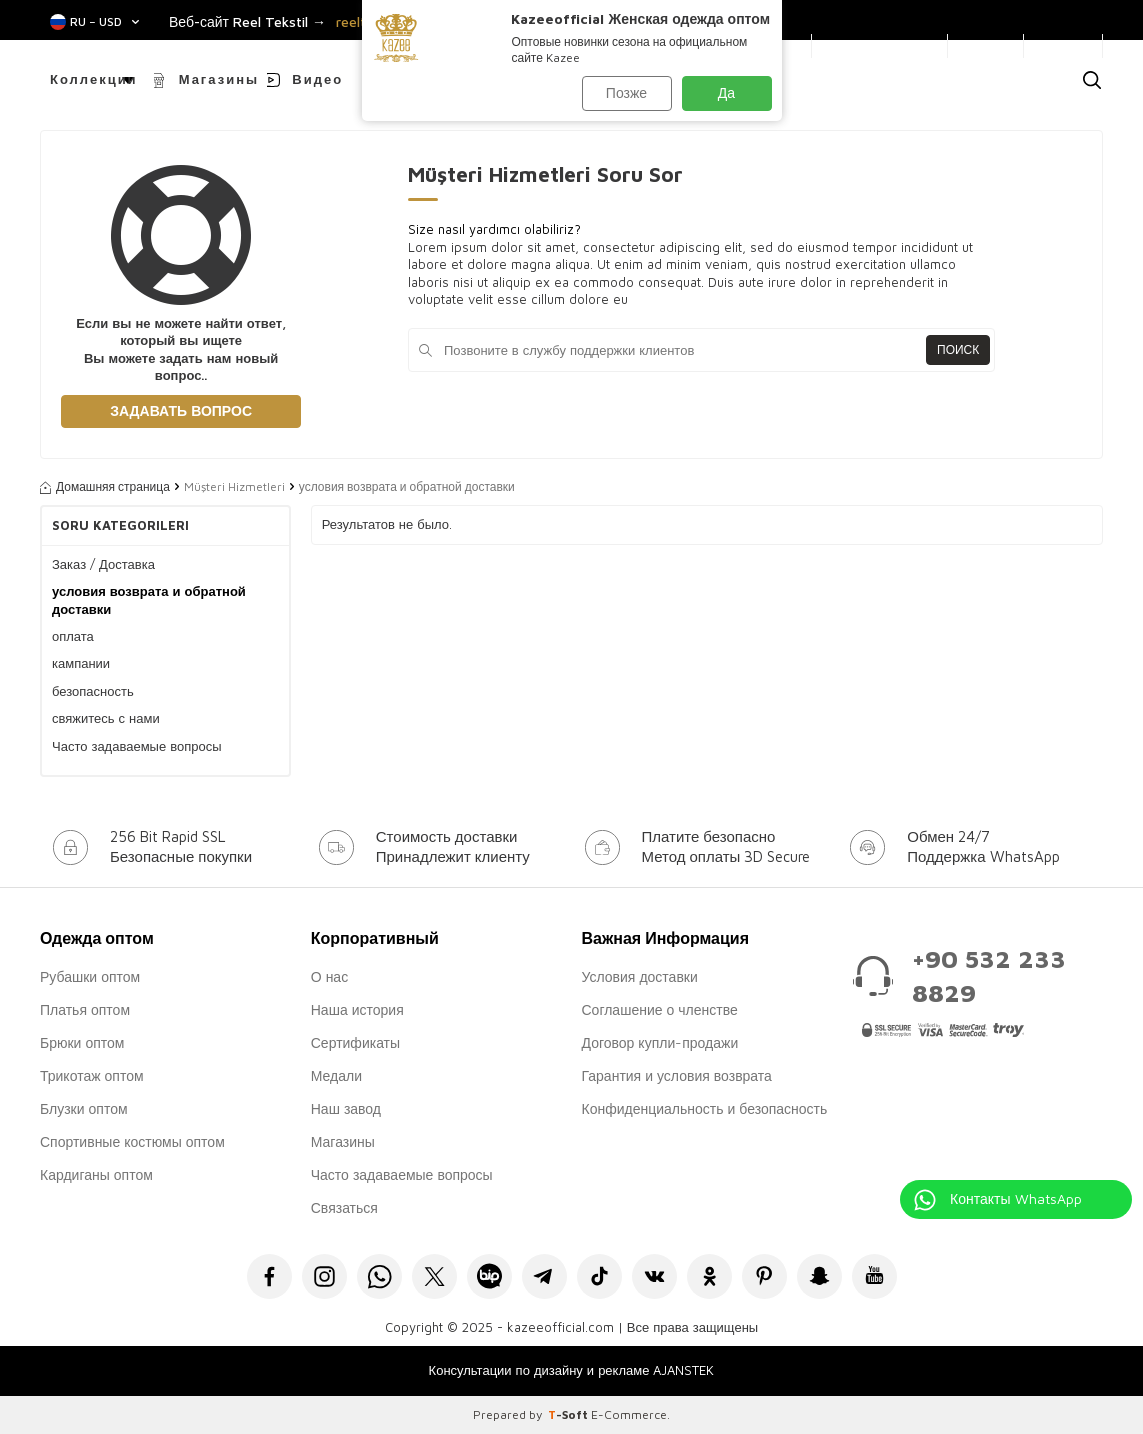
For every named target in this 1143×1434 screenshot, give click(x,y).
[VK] (654, 1276)
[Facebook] (269, 1276)
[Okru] (709, 1276)
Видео (317, 79)
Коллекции (94, 79)
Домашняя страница (105, 486)
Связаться (344, 1207)
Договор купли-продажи (660, 1042)
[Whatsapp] (379, 1276)
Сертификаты (355, 1042)
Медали (336, 1075)
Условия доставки (640, 976)
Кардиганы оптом (96, 1174)
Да (726, 92)
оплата (73, 636)
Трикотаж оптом (92, 1075)
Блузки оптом (84, 1108)
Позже (626, 92)
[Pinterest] (764, 1276)
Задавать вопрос (181, 410)
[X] (434, 1276)
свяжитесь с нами (106, 718)
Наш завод (346, 1108)
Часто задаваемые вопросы (137, 746)
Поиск (958, 349)
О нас (329, 976)
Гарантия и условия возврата (677, 1075)
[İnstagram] (324, 1276)
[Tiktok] (599, 1276)
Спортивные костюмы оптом (132, 1141)
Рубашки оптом (90, 976)
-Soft (569, 1414)
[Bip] (489, 1276)
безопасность (93, 691)
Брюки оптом (82, 1042)
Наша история (357, 1009)
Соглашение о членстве (660, 1009)
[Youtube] (874, 1276)
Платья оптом (85, 1009)
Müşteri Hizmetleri (234, 486)
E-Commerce (629, 1414)
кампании (81, 663)
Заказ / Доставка (103, 564)
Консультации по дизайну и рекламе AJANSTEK (572, 1370)
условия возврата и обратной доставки (149, 599)
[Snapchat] (819, 1276)
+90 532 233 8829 (989, 975)
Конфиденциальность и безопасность (705, 1108)
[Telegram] (544, 1276)
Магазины (219, 79)
